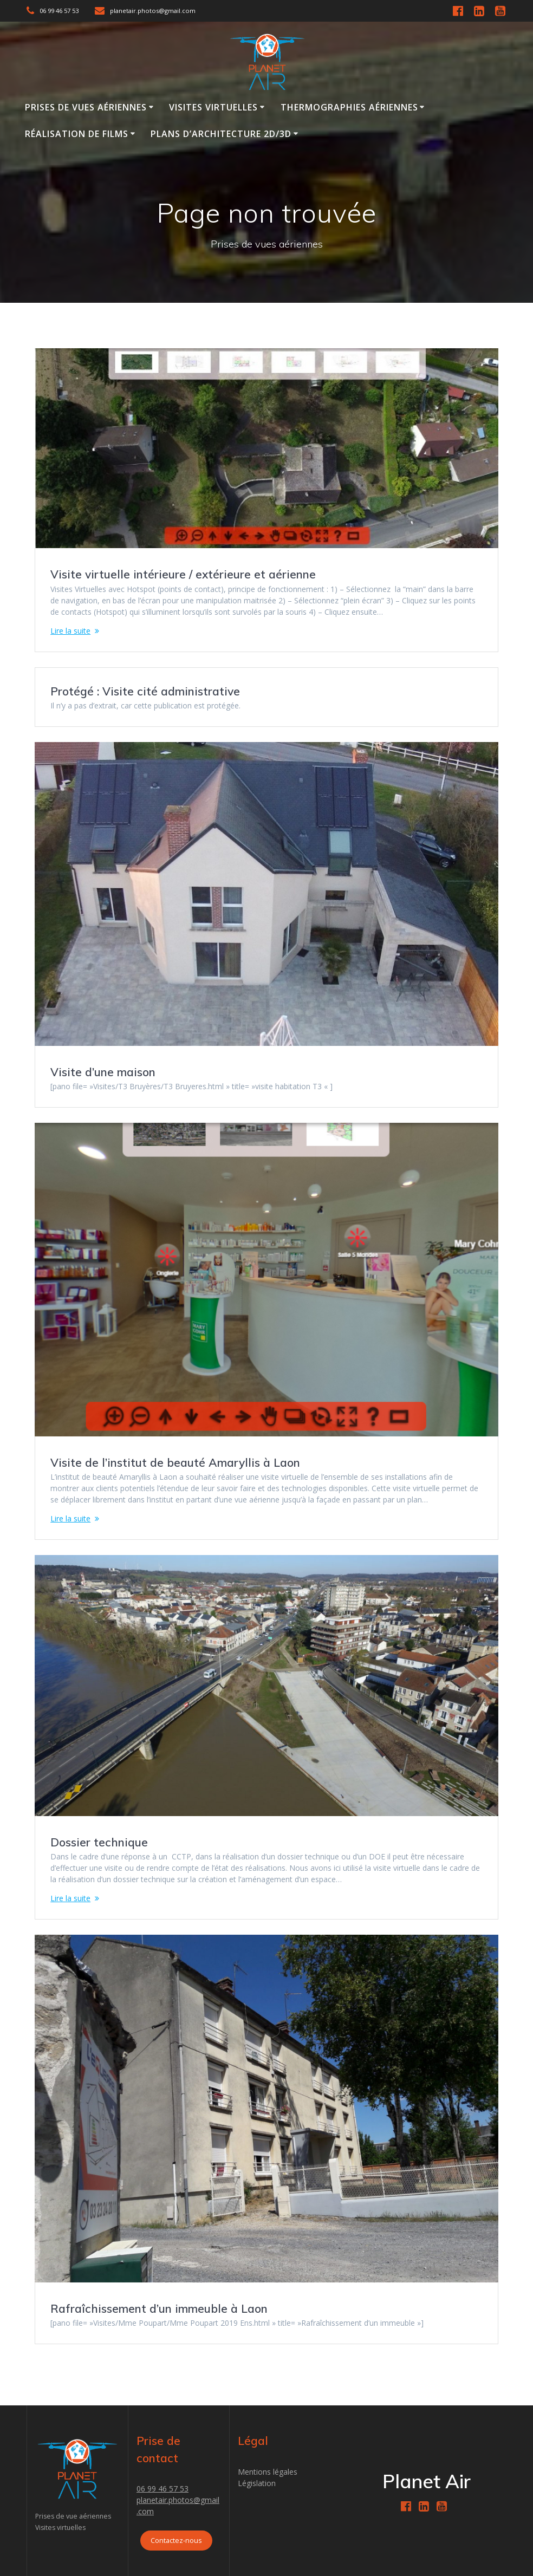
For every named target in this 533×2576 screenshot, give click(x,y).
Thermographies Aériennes (349, 107)
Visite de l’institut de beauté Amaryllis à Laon (175, 1462)
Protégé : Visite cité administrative (145, 691)
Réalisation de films (76, 134)
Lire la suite (70, 631)
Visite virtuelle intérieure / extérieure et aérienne (183, 574)
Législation (257, 2483)
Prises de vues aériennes (86, 107)
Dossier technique (99, 1842)
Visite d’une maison (102, 1072)
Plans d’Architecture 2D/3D (221, 134)
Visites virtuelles (213, 107)
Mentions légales (267, 2472)
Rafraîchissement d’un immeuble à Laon (159, 2308)
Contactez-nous (176, 2540)
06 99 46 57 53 (162, 2488)
